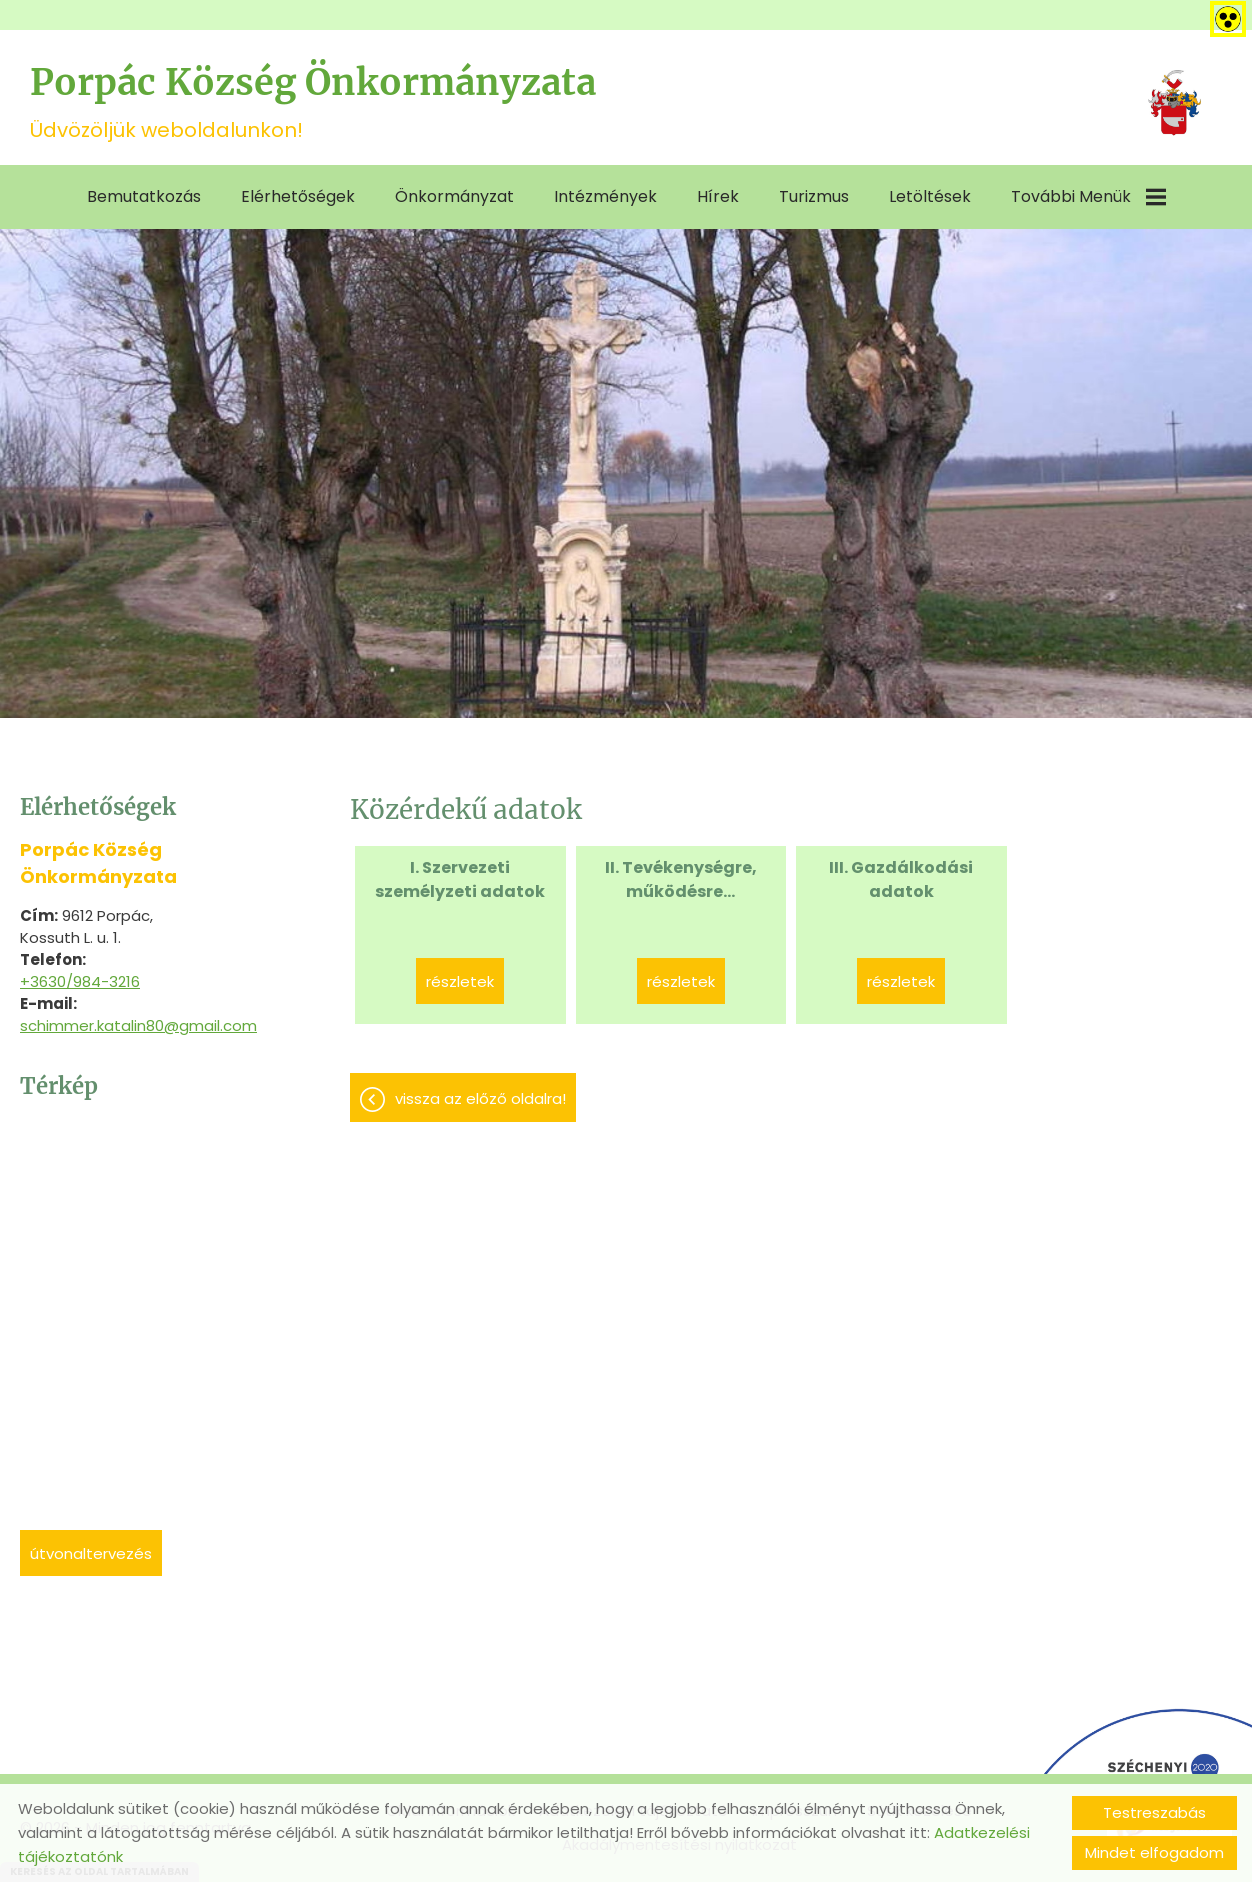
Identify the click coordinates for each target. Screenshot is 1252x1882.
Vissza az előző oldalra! (480, 1098)
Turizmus (814, 196)
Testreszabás (1154, 1812)
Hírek (718, 196)
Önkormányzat (454, 196)
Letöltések (930, 196)
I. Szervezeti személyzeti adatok (460, 879)
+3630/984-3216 (80, 981)
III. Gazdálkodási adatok (901, 879)
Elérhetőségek (298, 196)
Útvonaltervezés (91, 1553)
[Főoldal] (1174, 103)
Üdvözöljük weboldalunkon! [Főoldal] (313, 102)
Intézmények (605, 196)
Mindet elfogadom (1154, 1852)
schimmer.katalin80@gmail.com (138, 1025)
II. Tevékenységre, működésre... (681, 879)
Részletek (460, 981)
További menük (1088, 196)
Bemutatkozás (144, 196)
